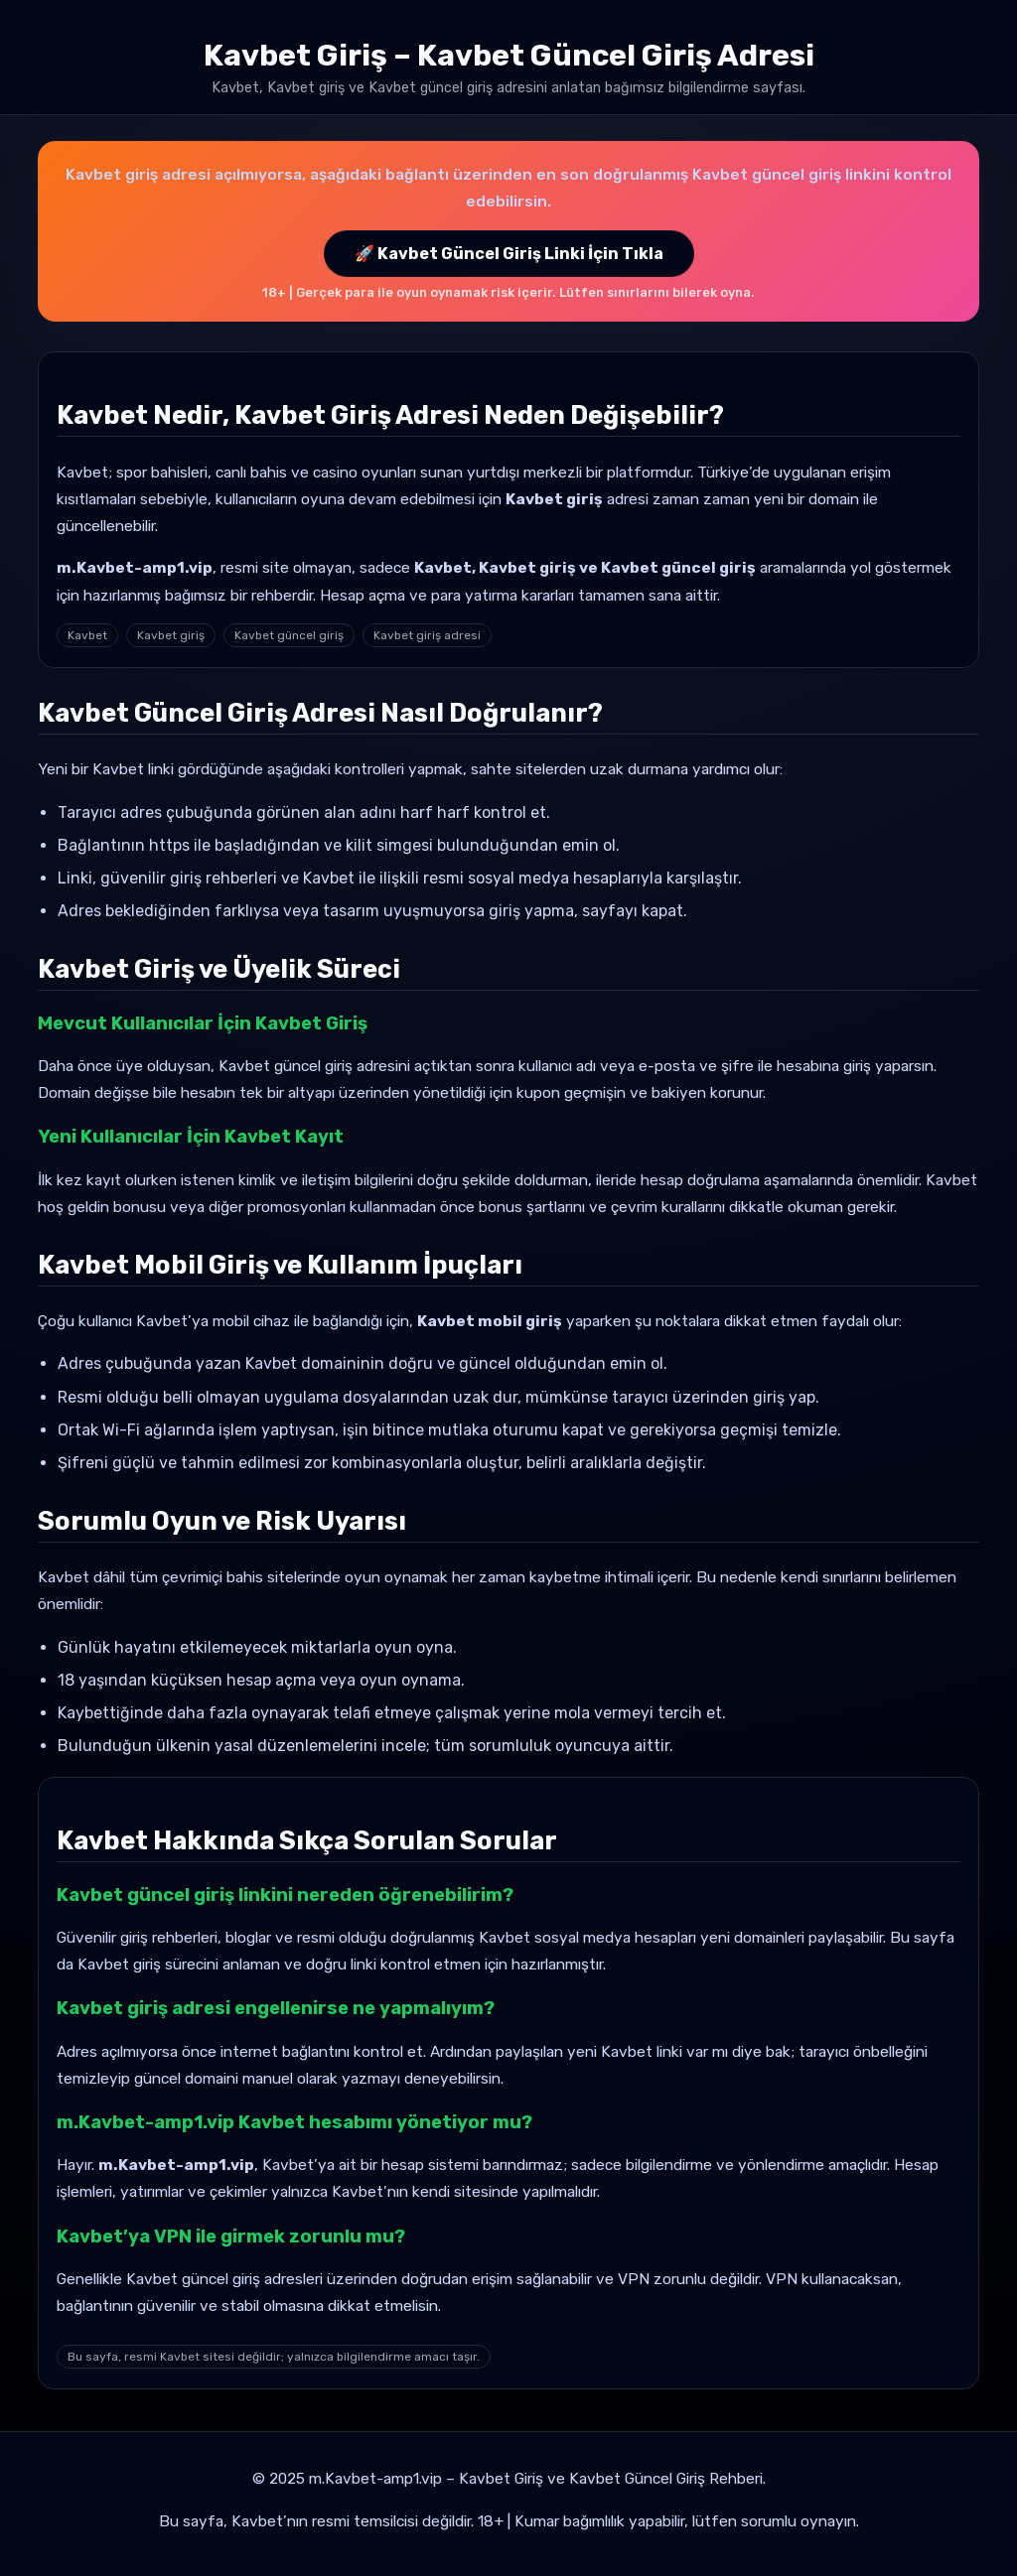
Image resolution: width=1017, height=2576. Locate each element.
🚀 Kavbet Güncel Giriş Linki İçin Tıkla (509, 253)
